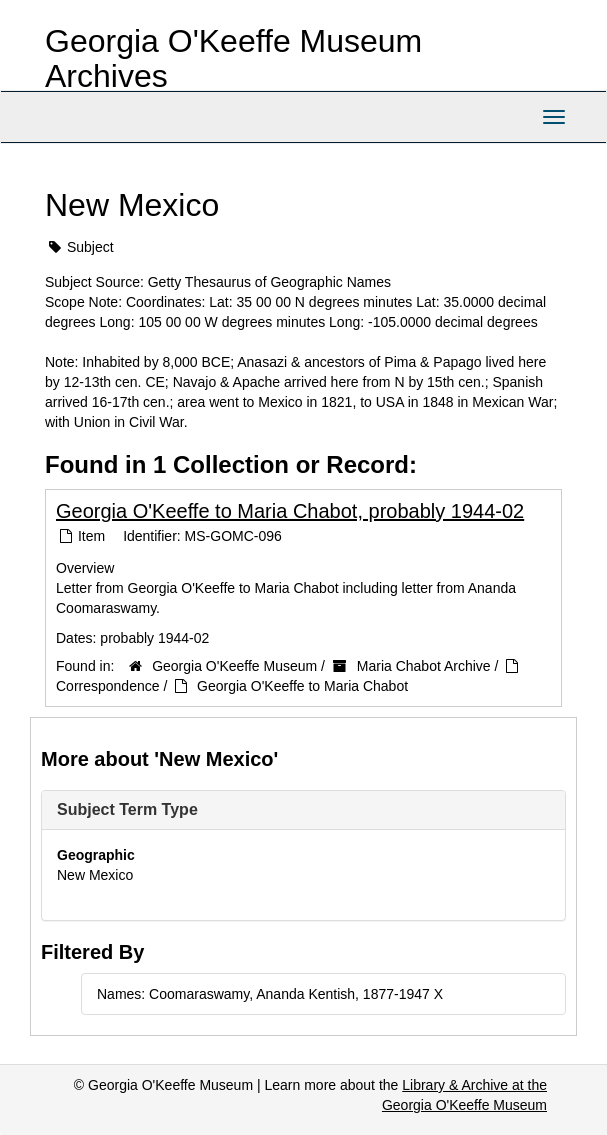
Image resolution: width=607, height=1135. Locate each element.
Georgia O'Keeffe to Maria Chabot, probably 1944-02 (290, 511)
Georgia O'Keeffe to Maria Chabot (302, 686)
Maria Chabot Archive (424, 666)
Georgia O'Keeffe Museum (234, 666)
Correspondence (108, 686)
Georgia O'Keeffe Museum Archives (233, 58)
